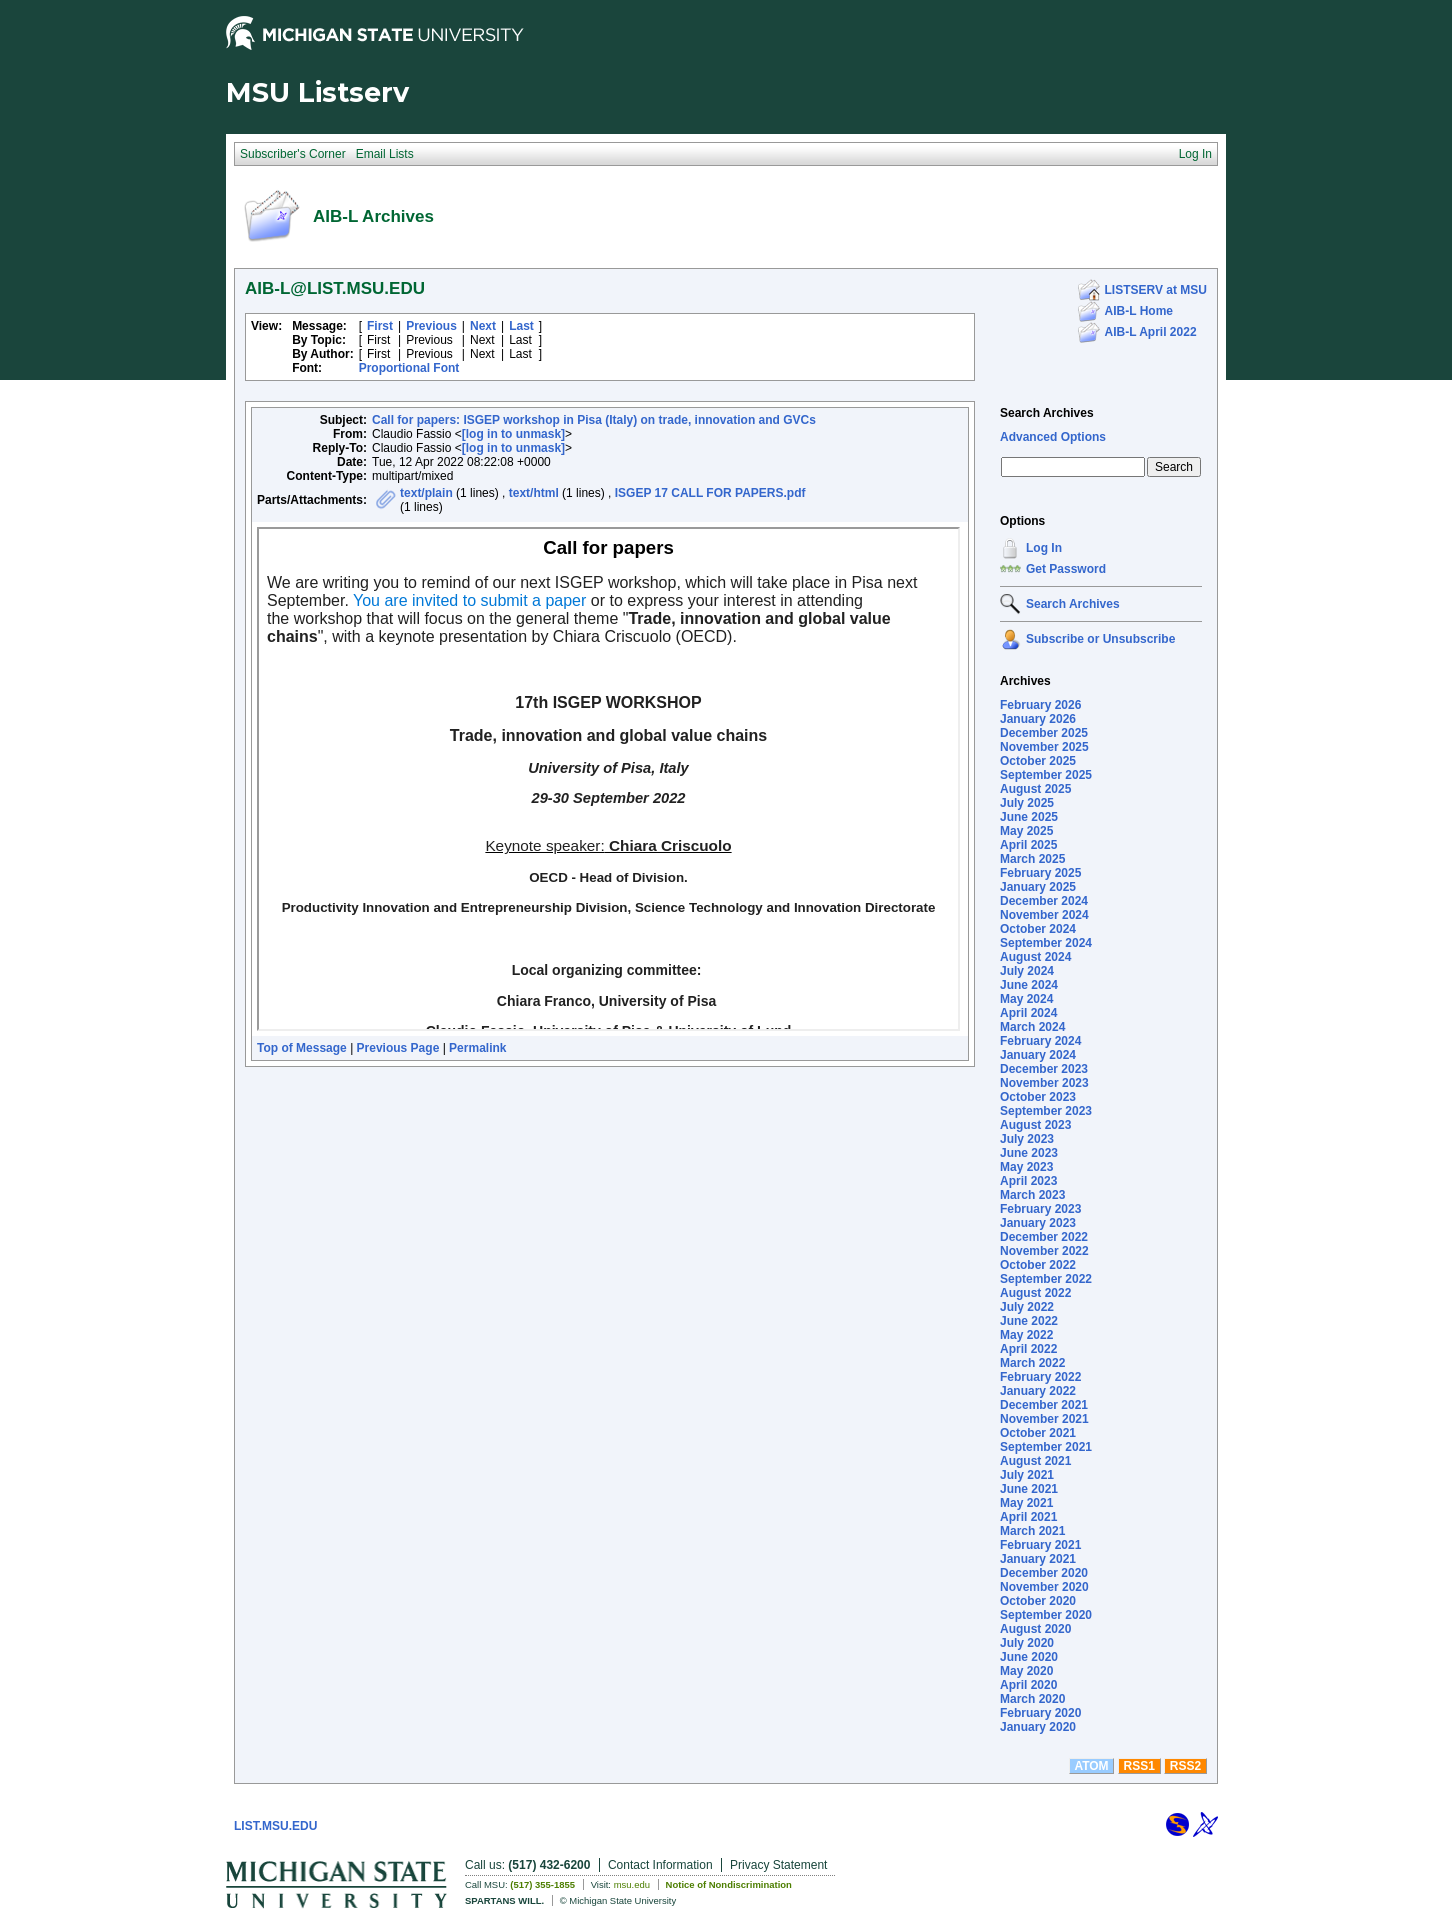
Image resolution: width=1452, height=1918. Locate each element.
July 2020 (1027, 1643)
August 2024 (1035, 957)
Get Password (1066, 569)
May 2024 (1026, 999)
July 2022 (1027, 1307)
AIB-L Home (1139, 311)
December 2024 (1044, 901)
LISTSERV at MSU (1156, 290)
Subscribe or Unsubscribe (1100, 639)
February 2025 (1040, 873)
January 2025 (1038, 887)
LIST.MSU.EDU (275, 1826)
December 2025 (1044, 733)
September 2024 (1046, 943)
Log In (1044, 548)
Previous (431, 326)
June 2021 (1029, 1489)
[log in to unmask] (513, 434)
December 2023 (1044, 1069)
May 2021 (1026, 1503)
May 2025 (1026, 831)
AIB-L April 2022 (1151, 332)
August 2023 (1035, 1125)
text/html (534, 493)
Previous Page (398, 1048)
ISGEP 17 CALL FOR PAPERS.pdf (710, 493)
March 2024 (1032, 1027)
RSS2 (1185, 1766)
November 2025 (1044, 747)
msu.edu (632, 1884)
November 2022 (1044, 1251)
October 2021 (1038, 1433)
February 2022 (1040, 1377)
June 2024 (1029, 985)
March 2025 (1032, 859)
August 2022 (1035, 1293)
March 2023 (1032, 1195)
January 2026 (1038, 719)
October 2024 (1038, 929)
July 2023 (1027, 1139)
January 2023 (1038, 1223)
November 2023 (1044, 1083)
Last (521, 326)
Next (483, 326)
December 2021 (1044, 1405)
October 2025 (1038, 761)
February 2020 (1040, 1713)
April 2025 (1028, 845)
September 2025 (1046, 775)
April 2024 (1028, 1013)
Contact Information (660, 1865)
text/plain (426, 493)
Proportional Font (409, 368)
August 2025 (1035, 789)
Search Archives (1047, 413)
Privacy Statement (778, 1865)
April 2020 (1028, 1685)
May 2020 (1026, 1671)
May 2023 (1026, 1167)
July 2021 (1027, 1475)
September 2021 (1046, 1447)
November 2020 (1044, 1587)
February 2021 (1040, 1545)
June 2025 (1029, 817)
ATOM (1091, 1766)
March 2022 (1032, 1363)
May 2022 (1026, 1335)
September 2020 (1046, 1615)
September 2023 (1046, 1111)
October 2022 (1038, 1265)
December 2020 (1044, 1573)
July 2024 (1027, 971)
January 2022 (1038, 1391)
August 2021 (1035, 1461)
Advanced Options (1053, 437)
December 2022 (1044, 1237)
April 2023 (1028, 1181)
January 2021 (1038, 1559)
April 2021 (1028, 1517)
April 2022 (1028, 1349)
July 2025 (1027, 803)
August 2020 (1035, 1629)
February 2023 (1040, 1209)
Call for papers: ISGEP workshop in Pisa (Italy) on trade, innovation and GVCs (594, 420)
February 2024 (1040, 1041)
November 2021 (1044, 1419)
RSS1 (1139, 1766)
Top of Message (302, 1048)
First (380, 326)
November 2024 (1044, 915)
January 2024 (1038, 1055)
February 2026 (1040, 705)
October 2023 (1038, 1097)
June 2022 (1029, 1321)
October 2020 (1038, 1601)
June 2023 (1029, 1153)
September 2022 (1046, 1279)
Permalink (477, 1048)
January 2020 (1038, 1727)
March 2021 (1032, 1531)
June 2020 (1029, 1657)
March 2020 (1032, 1699)
